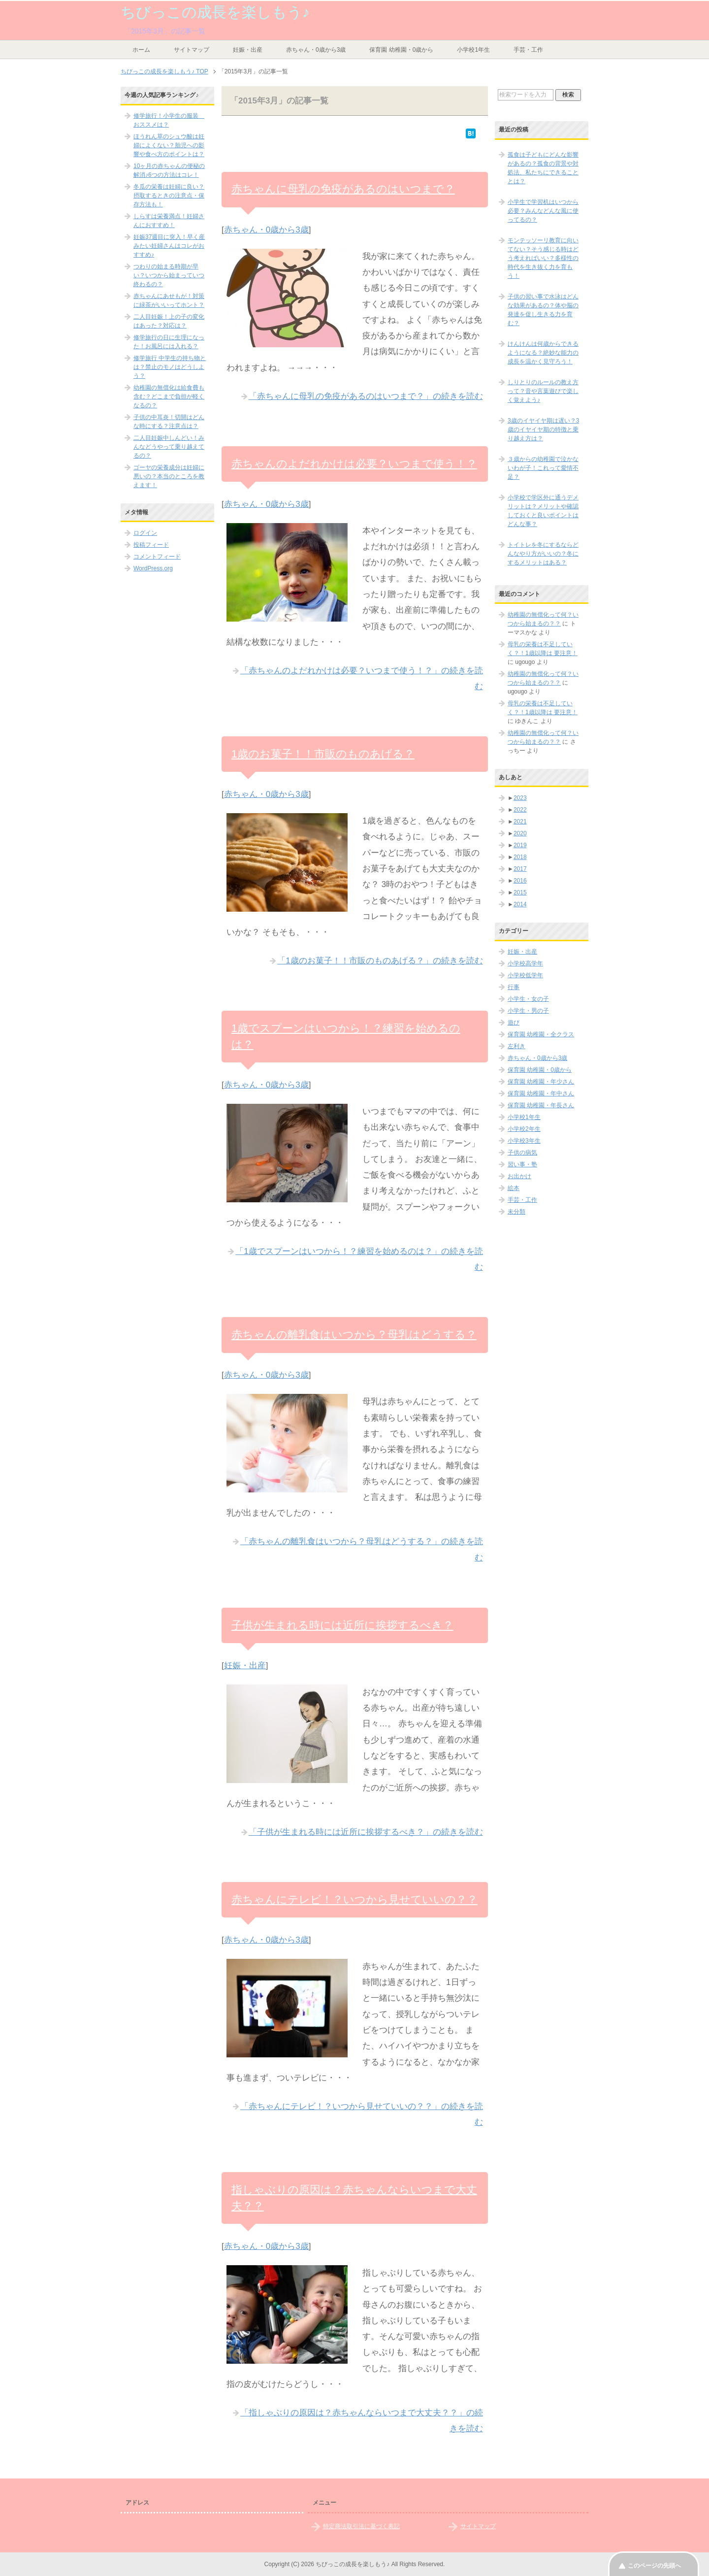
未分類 (516, 1211)
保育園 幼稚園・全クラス (541, 1034)
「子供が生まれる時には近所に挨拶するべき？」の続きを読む (366, 1832)
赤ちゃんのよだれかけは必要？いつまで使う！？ (354, 464)
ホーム (141, 49)
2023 (520, 797)
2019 (520, 845)
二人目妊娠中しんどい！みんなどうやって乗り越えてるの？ (168, 446)
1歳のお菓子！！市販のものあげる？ (323, 754)
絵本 (513, 1188)
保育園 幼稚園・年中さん (541, 1093)
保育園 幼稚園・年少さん (541, 1081)
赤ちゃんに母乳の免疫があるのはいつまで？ (343, 189)
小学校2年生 (524, 1128)
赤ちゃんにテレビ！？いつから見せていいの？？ (354, 1899)
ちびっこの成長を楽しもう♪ (215, 12)
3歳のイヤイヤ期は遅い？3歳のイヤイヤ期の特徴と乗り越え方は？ (543, 429)
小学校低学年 (525, 975)
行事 (513, 987)
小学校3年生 (524, 1140)
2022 (520, 809)
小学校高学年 (525, 963)
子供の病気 (522, 1152)
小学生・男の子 (528, 1010)
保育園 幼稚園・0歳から (401, 49)
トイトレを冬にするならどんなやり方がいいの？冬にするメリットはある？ (543, 553)
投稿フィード (151, 544)
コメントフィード (157, 556)
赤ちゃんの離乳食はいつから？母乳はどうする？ (354, 1334)
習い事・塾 (522, 1164)
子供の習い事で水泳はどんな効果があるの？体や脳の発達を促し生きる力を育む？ (543, 310)
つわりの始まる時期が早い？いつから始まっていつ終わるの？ (168, 275)
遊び (513, 1022)
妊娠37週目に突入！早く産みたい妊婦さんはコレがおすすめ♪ (169, 245)
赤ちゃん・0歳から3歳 (316, 49)
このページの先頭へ (654, 2565)
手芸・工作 (528, 49)
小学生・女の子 (528, 998)
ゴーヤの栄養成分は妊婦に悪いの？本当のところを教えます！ (168, 476)
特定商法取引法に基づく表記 (361, 2526)
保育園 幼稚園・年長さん (541, 1105)
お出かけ (519, 1176)
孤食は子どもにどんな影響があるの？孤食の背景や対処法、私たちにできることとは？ (543, 168)
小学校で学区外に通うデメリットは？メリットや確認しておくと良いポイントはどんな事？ (543, 511)
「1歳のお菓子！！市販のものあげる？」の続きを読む (380, 960)
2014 (520, 904)
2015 (520, 892)
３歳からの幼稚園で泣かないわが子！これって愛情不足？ (543, 468)
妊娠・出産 (247, 49)
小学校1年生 (473, 49)
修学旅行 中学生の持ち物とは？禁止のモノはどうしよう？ (169, 367)
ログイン (145, 532)
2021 (520, 821)
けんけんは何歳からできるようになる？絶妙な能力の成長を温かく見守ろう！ (543, 352)
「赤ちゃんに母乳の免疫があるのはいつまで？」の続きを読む (366, 396)
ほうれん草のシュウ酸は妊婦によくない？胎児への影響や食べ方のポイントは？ (168, 145)
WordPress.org (153, 568)
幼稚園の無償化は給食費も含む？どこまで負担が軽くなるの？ (168, 396)
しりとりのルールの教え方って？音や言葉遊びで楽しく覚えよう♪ (543, 391)
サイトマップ (191, 49)
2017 (520, 868)
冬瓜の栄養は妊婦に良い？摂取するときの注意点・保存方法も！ (168, 195)
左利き (516, 1046)
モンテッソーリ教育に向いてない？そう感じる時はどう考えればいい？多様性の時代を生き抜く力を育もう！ (543, 258)
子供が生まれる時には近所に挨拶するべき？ (342, 1625)
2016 (520, 880)
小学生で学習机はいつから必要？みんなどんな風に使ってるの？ (543, 210)
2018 (520, 857)
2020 (520, 833)
